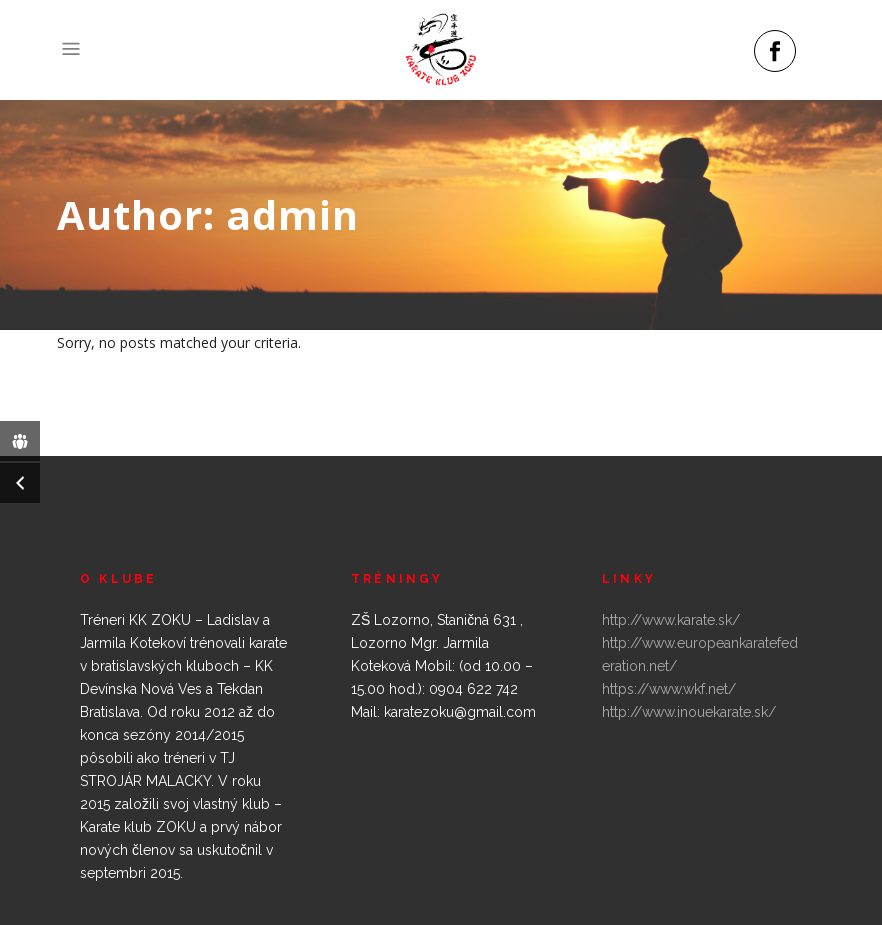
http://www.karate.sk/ (671, 620)
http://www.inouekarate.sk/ (689, 712)
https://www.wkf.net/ (669, 689)
